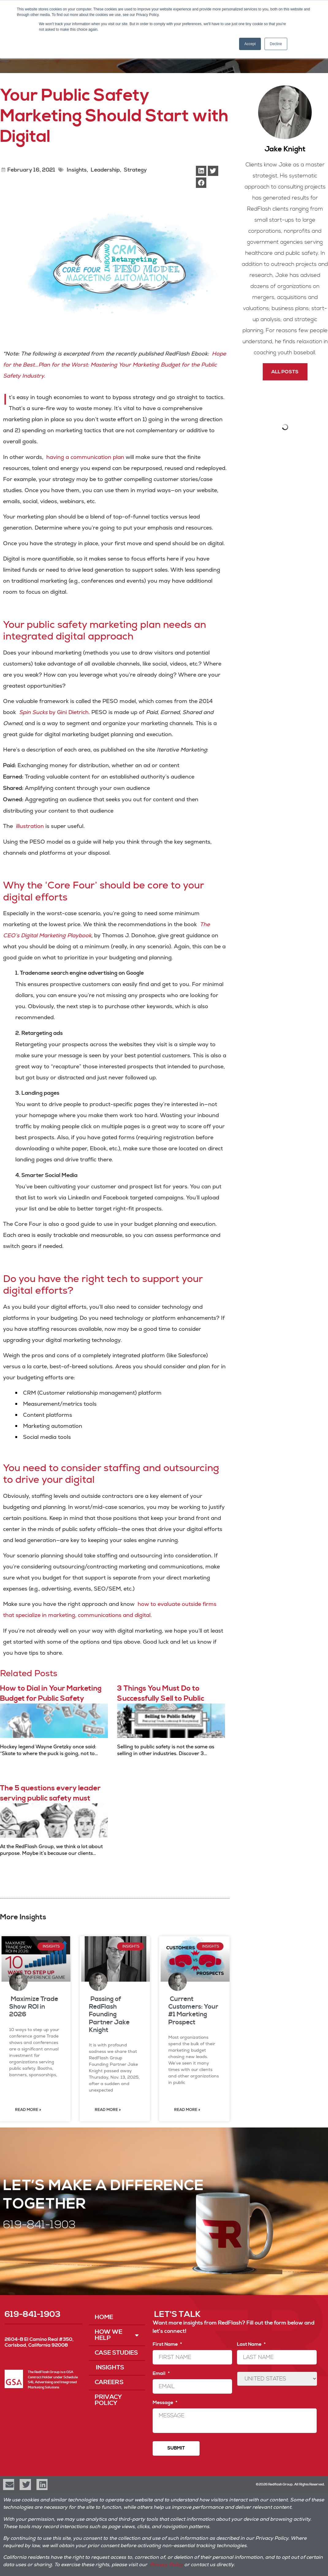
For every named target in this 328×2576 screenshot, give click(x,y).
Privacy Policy (108, 2400)
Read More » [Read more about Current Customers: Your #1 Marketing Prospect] (187, 2109)
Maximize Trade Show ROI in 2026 (33, 2006)
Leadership (105, 169)
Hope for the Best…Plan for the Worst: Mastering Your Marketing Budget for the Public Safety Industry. (114, 364)
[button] (201, 171)
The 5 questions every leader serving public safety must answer (50, 1798)
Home (104, 2317)
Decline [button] (276, 44)
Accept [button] (250, 44)
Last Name (251, 2344)
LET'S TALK (177, 2314)
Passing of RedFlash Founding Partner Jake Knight (109, 2014)
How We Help (117, 2335)
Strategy (135, 169)
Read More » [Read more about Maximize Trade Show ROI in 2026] (28, 2109)
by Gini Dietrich (54, 712)
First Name (167, 2344)
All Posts (285, 372)
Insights (76, 169)
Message (165, 2402)
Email (161, 2373)
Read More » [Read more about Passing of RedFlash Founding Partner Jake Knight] (108, 2109)
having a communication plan (85, 456)
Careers (109, 2382)
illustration (30, 826)
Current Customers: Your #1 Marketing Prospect (193, 2010)
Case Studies (116, 2353)
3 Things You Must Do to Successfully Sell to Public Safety (160, 1699)
